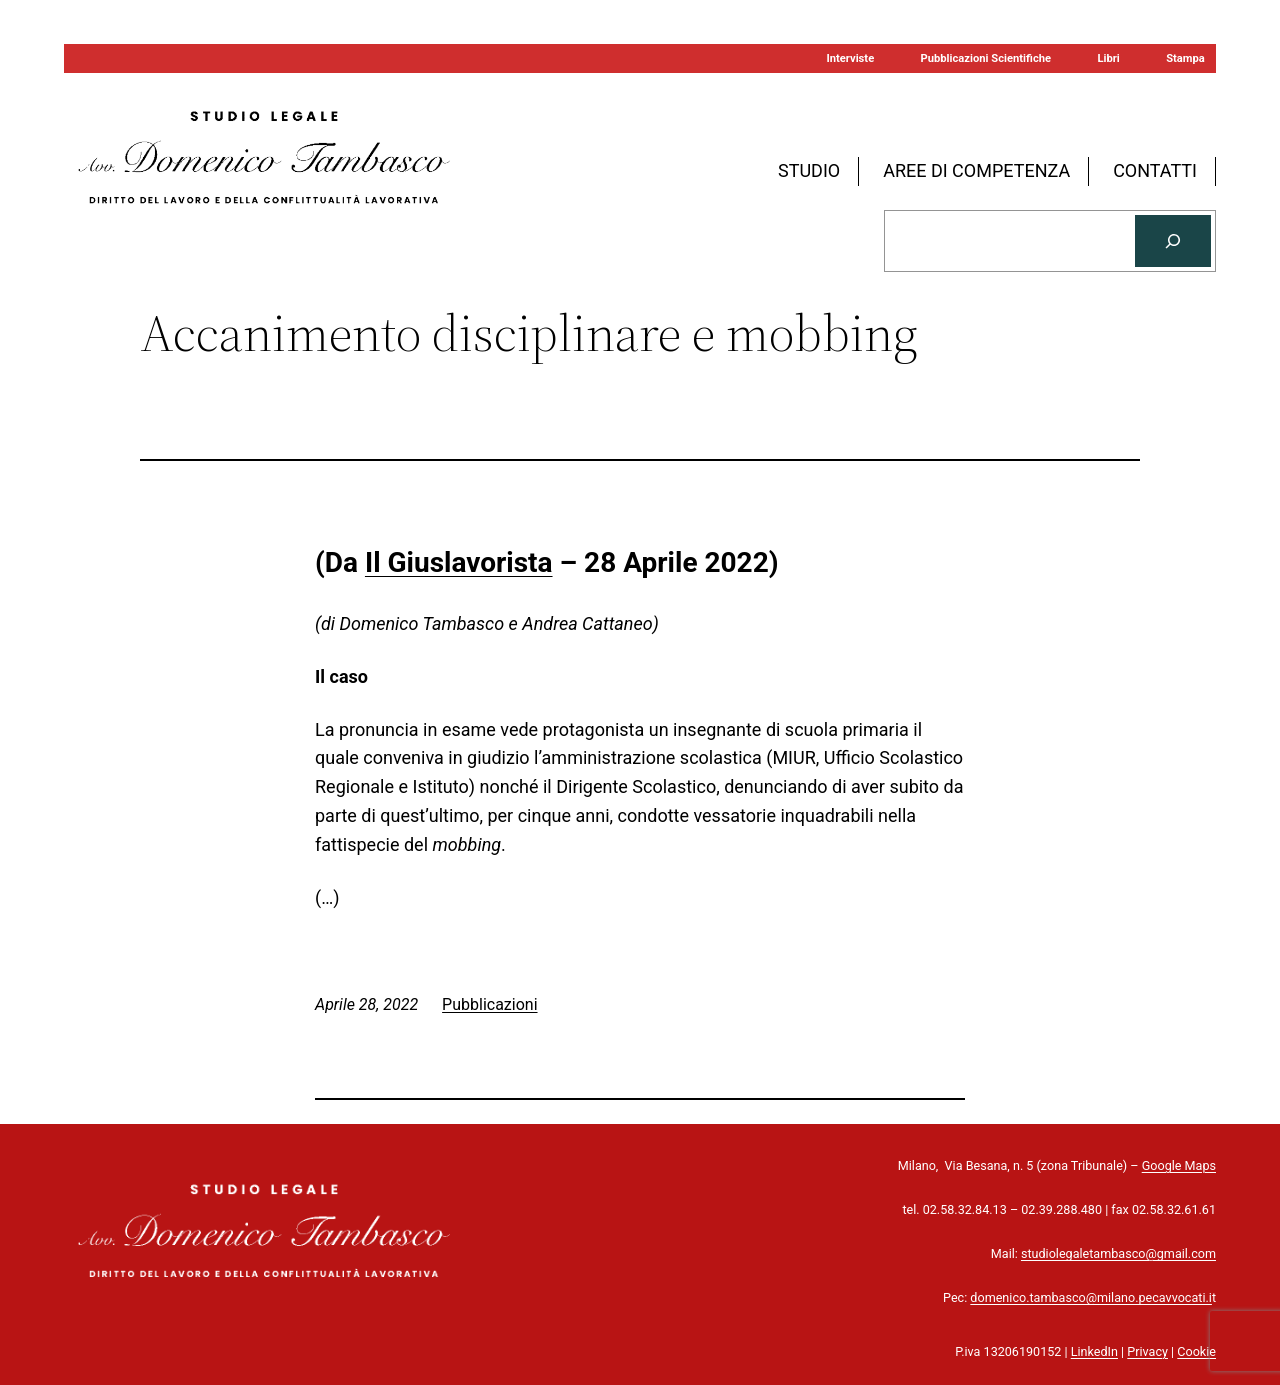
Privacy (1147, 1351)
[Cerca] (1173, 241)
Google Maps (1179, 1165)
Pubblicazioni (489, 1004)
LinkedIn (1094, 1351)
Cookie (1196, 1351)
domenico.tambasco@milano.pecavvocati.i (1091, 1297)
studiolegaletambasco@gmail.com (1118, 1253)
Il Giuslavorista (459, 562)
